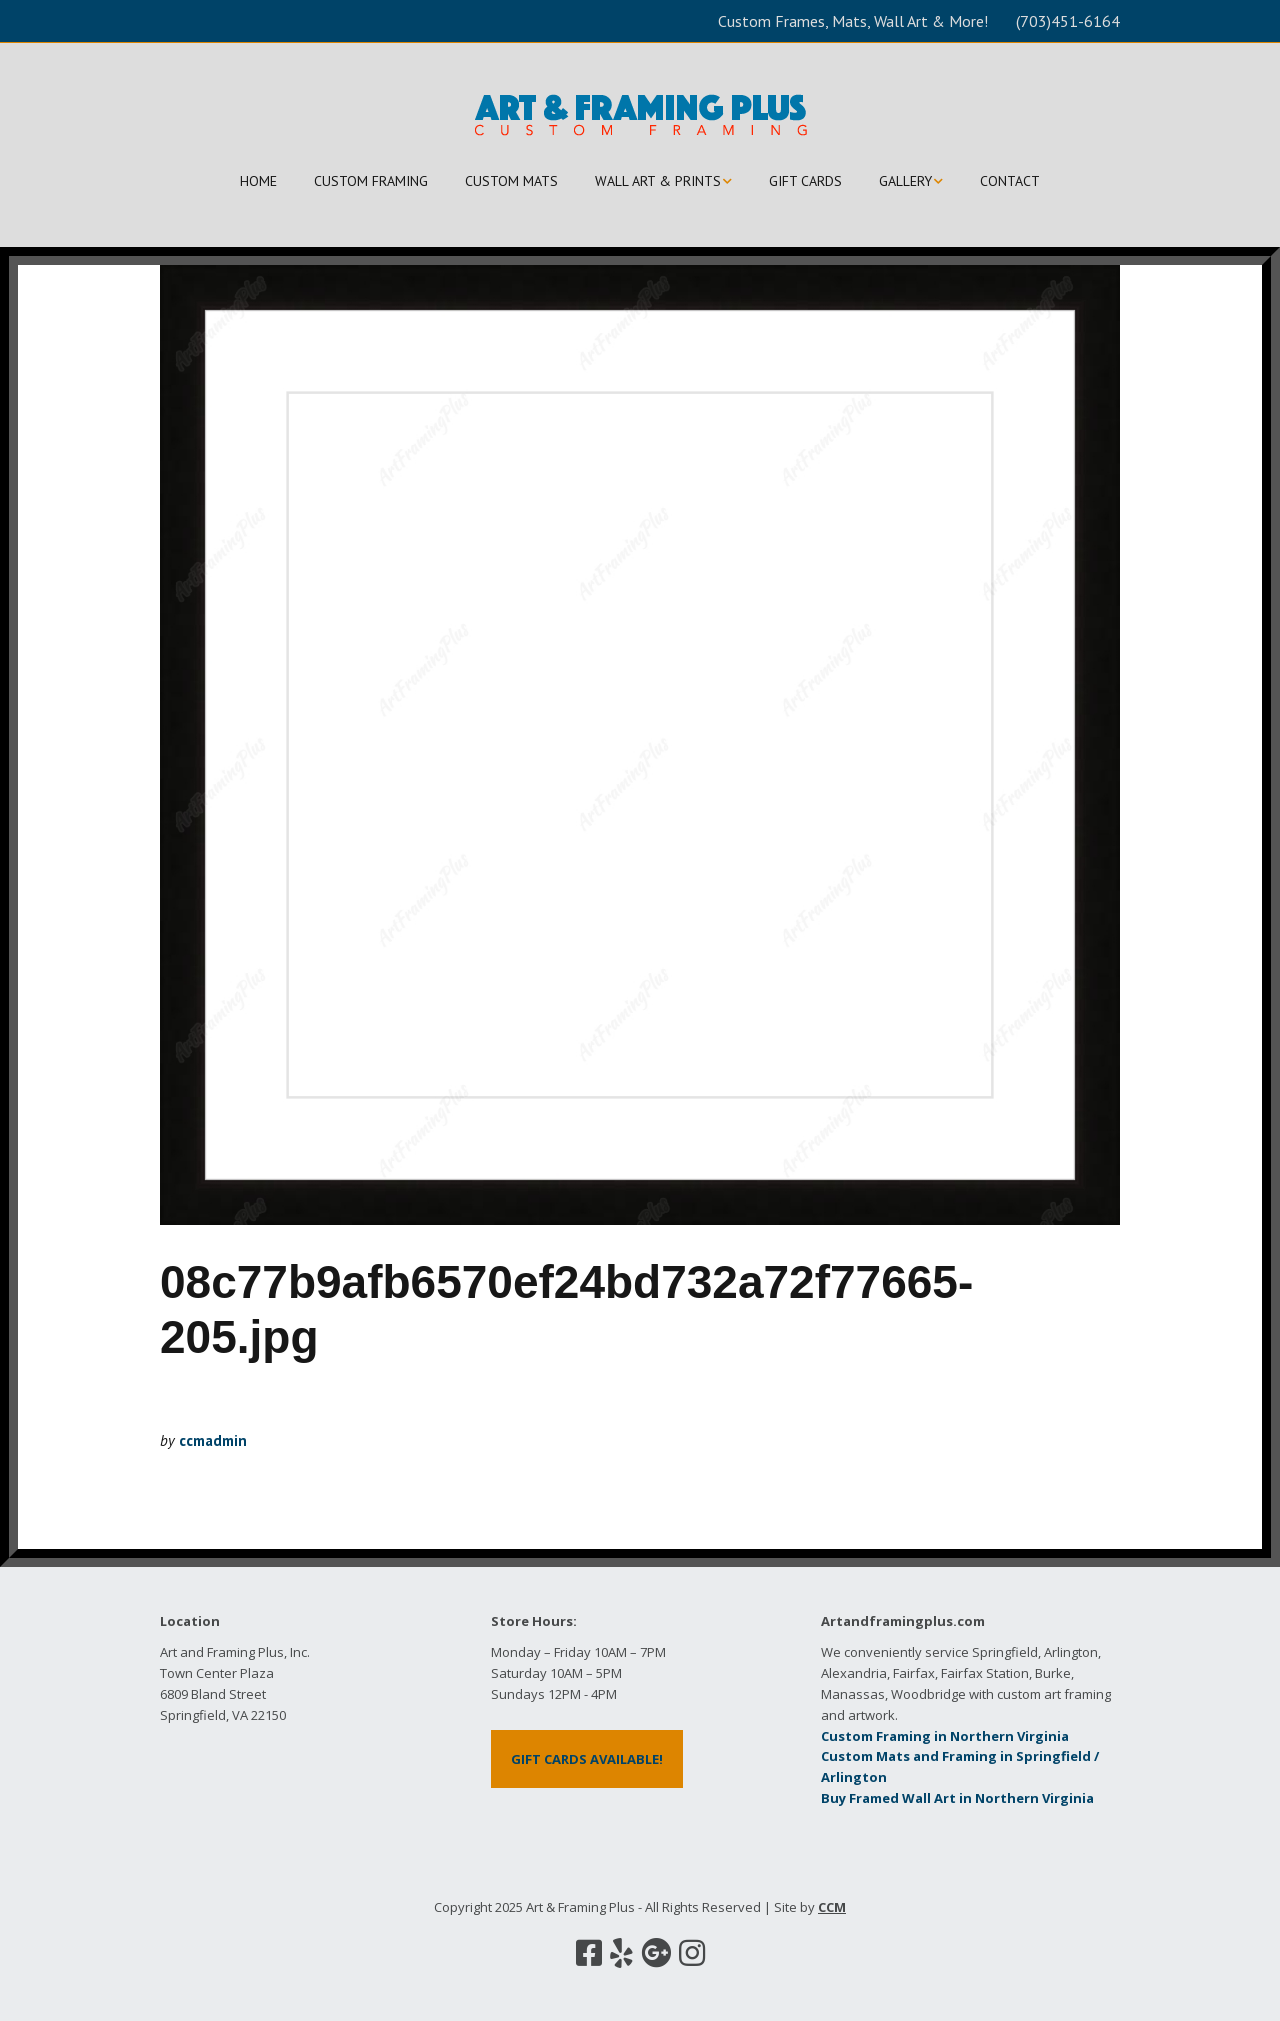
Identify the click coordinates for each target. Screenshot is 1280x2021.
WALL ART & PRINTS (658, 181)
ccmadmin (213, 1440)
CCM (832, 1907)
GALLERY (905, 181)
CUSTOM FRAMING (371, 181)
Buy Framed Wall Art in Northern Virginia (957, 1798)
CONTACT (1010, 181)
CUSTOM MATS (511, 181)
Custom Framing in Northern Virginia (945, 1736)
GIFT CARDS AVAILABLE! (587, 1759)
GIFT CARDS (805, 181)
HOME (258, 181)
